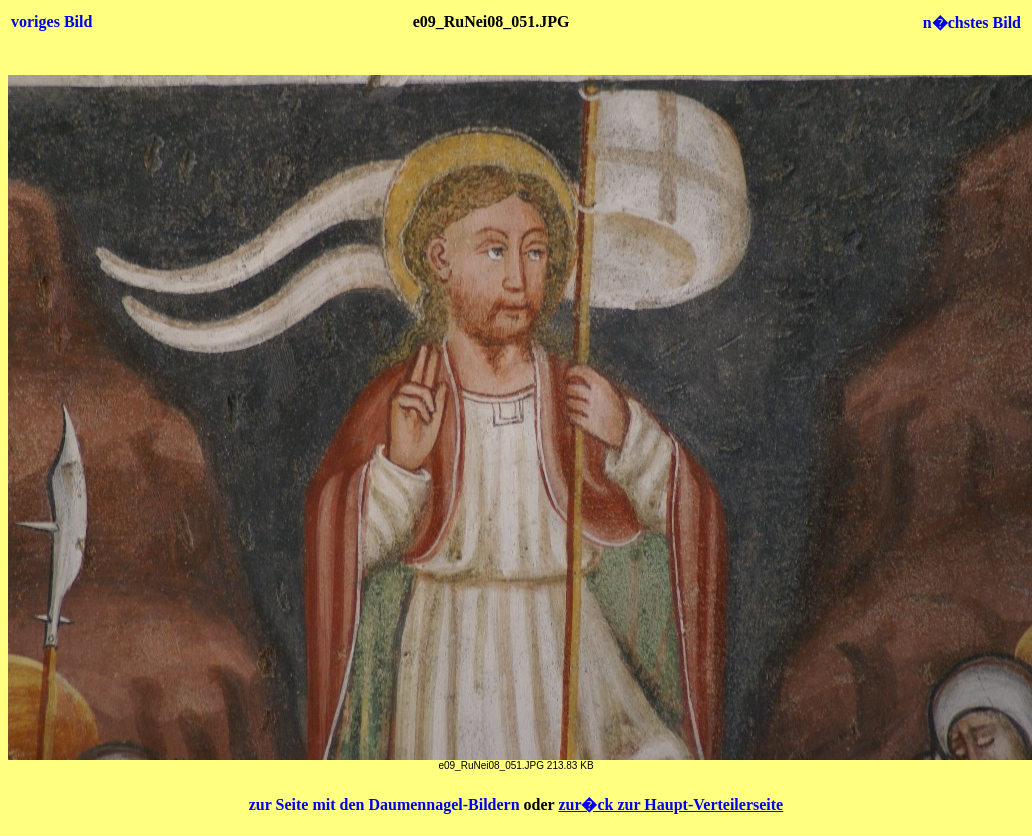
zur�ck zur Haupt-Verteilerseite (670, 804)
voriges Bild (51, 21)
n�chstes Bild (972, 22)
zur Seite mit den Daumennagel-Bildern (386, 804)
